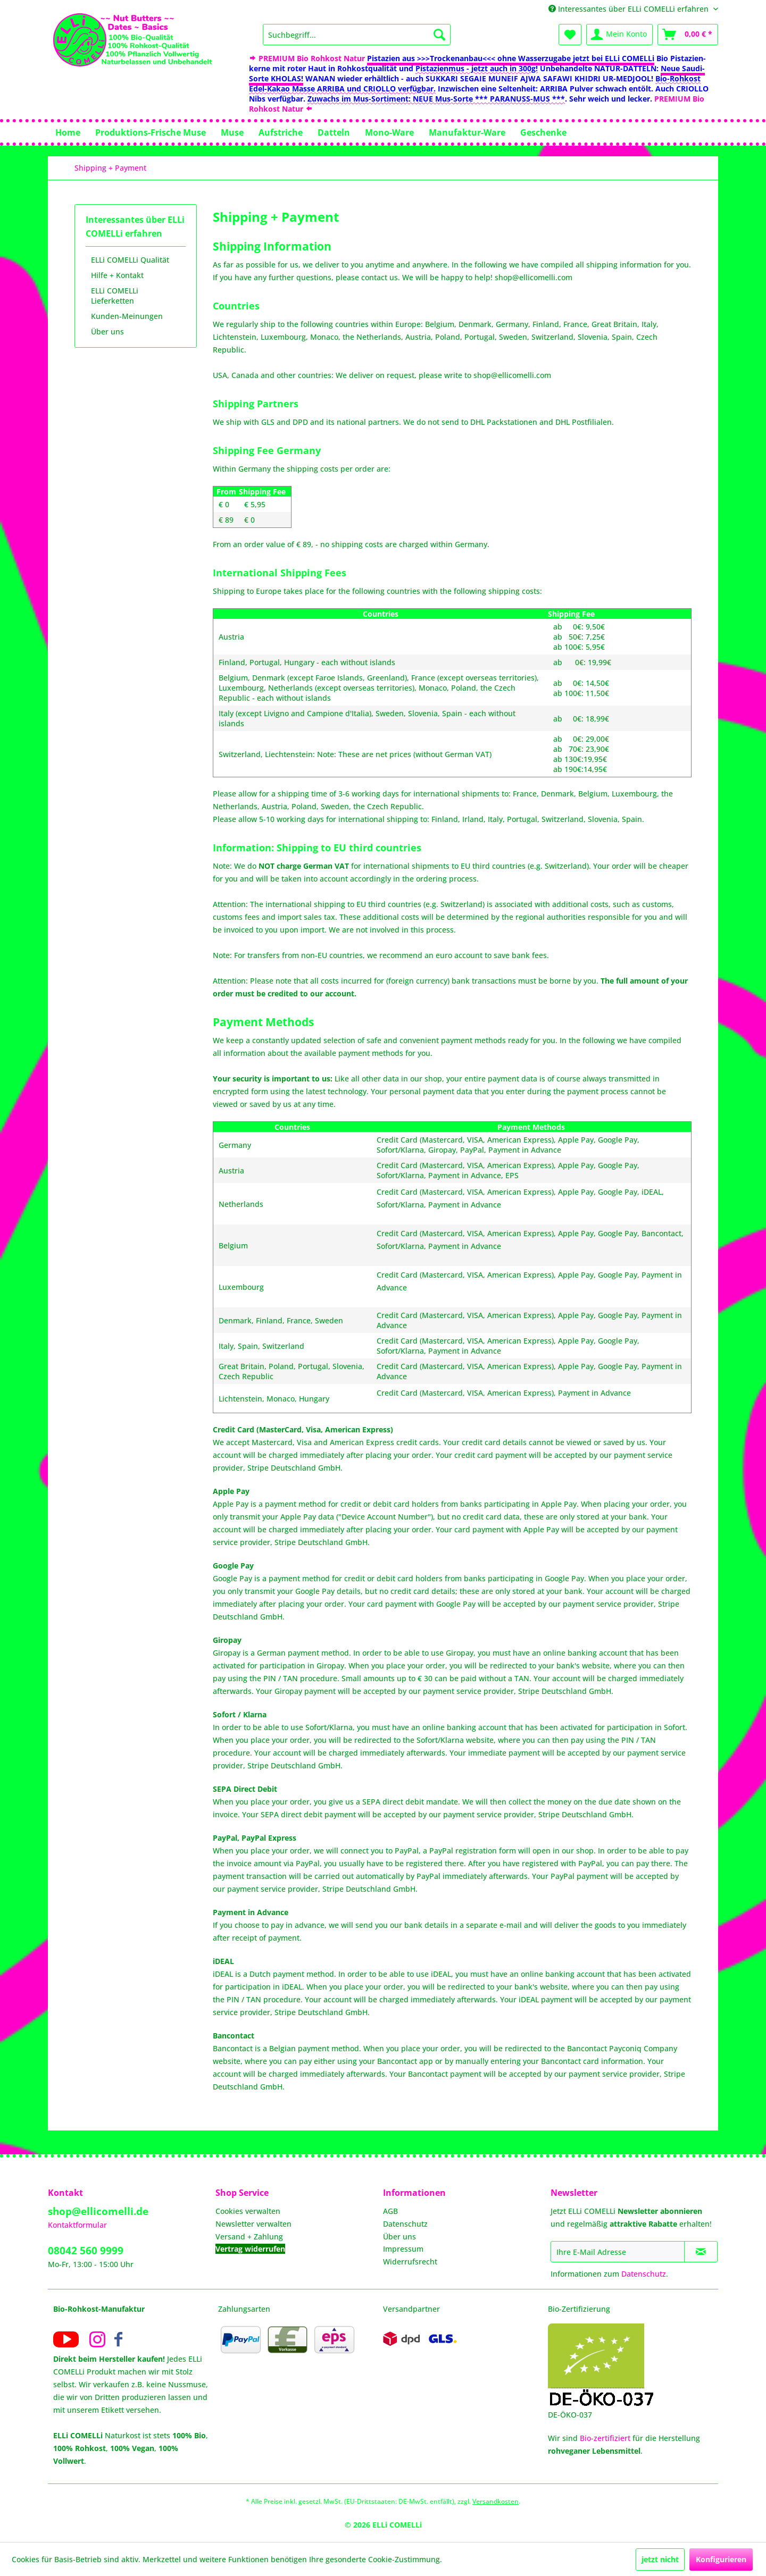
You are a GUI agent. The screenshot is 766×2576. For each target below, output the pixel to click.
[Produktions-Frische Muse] (150, 132)
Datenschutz (405, 2224)
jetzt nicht (660, 2559)
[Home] (68, 132)
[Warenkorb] (687, 34)
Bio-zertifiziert (605, 2438)
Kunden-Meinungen (127, 316)
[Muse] (232, 132)
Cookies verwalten (247, 2211)
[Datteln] (333, 132)
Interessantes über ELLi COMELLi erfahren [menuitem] (629, 9)
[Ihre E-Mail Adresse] (618, 2251)
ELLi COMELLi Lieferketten (114, 296)
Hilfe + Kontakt (117, 275)
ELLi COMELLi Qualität (130, 260)
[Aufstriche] (280, 132)
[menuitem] (357, 34)
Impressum (403, 2249)
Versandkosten (495, 2501)
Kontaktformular (77, 2225)
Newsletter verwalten (253, 2224)
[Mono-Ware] (389, 132)
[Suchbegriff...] (357, 34)
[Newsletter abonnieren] (701, 2251)
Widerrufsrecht (410, 2261)
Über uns (107, 331)
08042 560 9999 (85, 2251)
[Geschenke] (543, 132)
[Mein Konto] (619, 34)
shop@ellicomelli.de (98, 2211)
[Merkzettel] (570, 34)
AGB (390, 2211)
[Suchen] (439, 34)
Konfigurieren (721, 2559)
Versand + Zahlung (249, 2236)
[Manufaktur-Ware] (467, 132)
